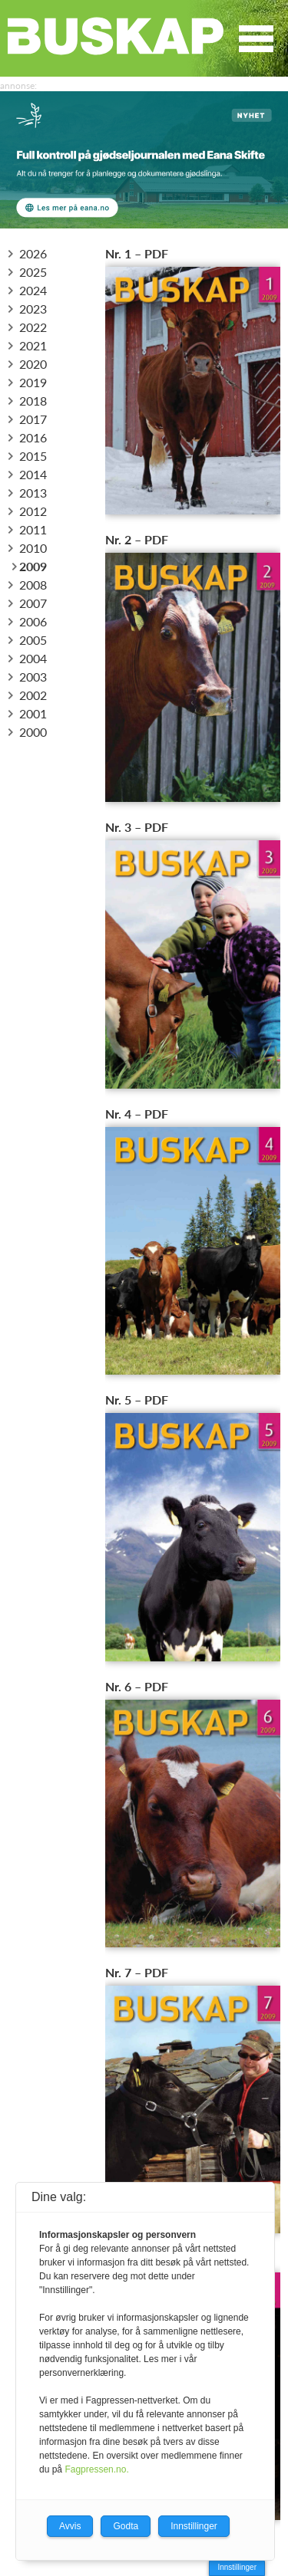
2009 (28, 566)
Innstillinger (237, 2567)
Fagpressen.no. (96, 2469)
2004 (28, 658)
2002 (28, 695)
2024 (28, 290)
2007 (28, 603)
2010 (28, 547)
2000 (28, 731)
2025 (28, 271)
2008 (28, 584)
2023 (28, 308)
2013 (28, 492)
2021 (28, 345)
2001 (28, 713)
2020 (28, 363)
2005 (28, 639)
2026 (28, 253)
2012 (28, 511)
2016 (28, 437)
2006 (28, 621)
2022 (28, 327)
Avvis (70, 2526)
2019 (28, 382)
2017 (28, 419)
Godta (125, 2526)
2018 (28, 400)
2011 (28, 529)
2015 (28, 456)
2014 (28, 474)
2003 (28, 676)
